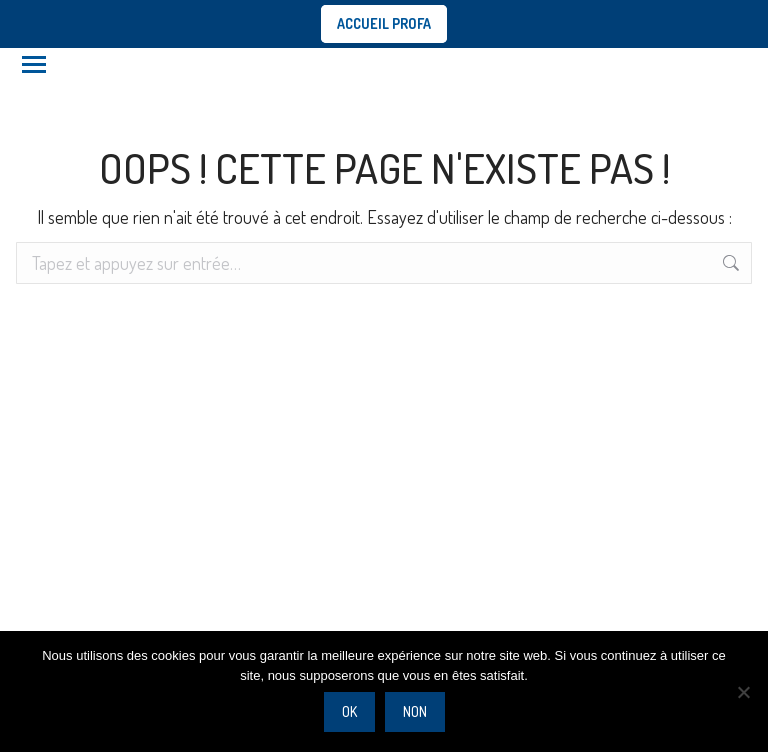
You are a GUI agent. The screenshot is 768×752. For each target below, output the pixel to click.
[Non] (743, 692)
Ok (349, 711)
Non (415, 711)
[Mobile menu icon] (34, 64)
